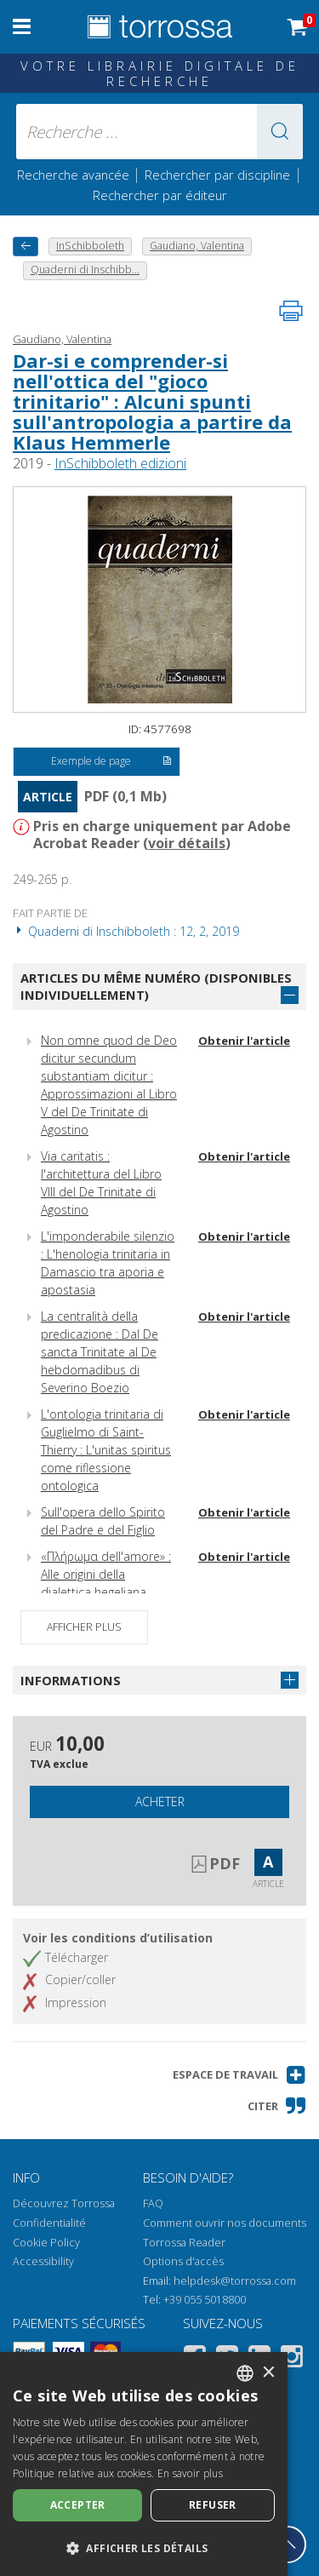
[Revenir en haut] (287, 2544)
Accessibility (43, 2261)
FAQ (153, 2203)
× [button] (268, 2373)
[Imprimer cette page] (291, 310)
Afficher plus (84, 1627)
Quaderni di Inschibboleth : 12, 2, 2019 (126, 931)
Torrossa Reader (184, 2242)
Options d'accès (183, 2261)
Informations (70, 1680)
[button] (280, 131)
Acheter (160, 1801)
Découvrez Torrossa (64, 2203)
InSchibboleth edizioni (120, 463)
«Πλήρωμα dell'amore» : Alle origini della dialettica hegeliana (106, 1574)
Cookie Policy (46, 2242)
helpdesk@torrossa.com (235, 2281)
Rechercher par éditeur (160, 195)
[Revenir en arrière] (25, 246)
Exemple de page (111, 762)
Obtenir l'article (244, 1040)
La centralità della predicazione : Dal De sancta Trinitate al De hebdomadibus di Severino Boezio (99, 1352)
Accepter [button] (77, 2505)
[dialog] (144, 2464)
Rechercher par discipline (217, 174)
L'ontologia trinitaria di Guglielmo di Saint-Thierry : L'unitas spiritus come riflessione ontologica (106, 1450)
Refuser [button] (212, 2505)
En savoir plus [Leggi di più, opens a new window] (190, 2473)
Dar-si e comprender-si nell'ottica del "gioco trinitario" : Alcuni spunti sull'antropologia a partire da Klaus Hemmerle (152, 401)
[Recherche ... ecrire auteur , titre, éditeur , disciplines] (160, 131)
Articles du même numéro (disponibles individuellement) (156, 986)
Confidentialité (49, 2223)
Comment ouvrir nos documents (224, 2223)
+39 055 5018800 (204, 2299)
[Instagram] (291, 2359)
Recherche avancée (75, 174)
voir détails (186, 843)
